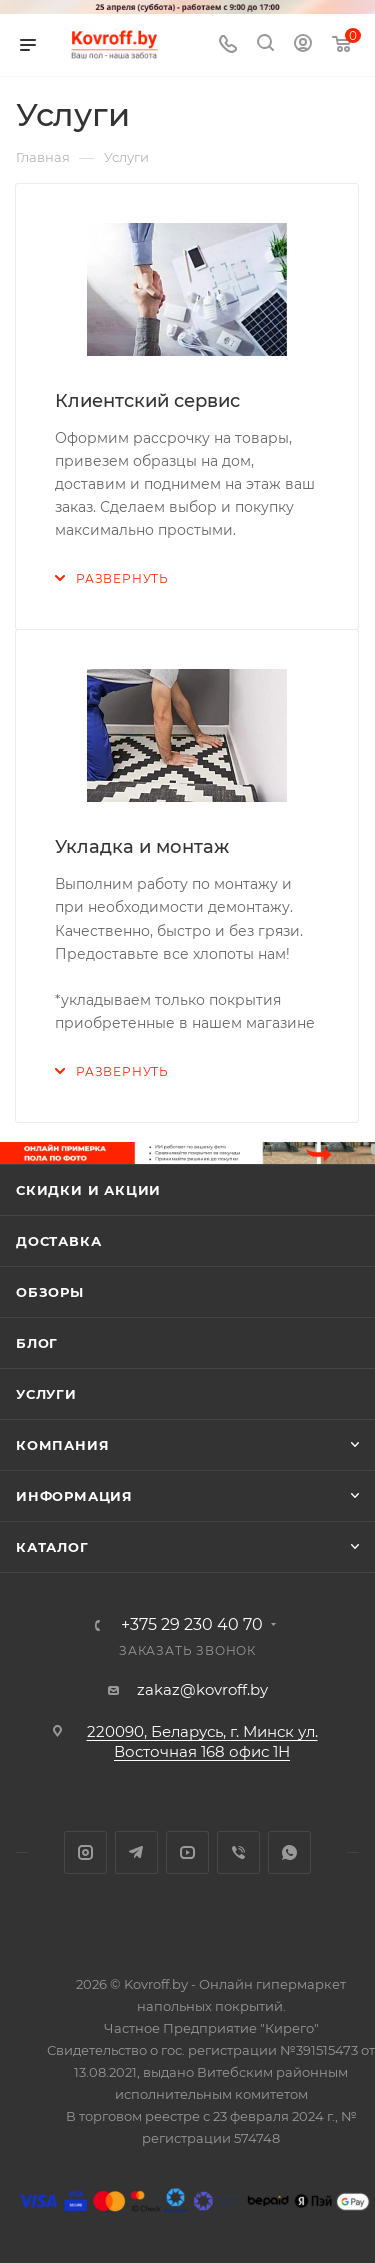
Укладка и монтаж (142, 847)
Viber (238, 1852)
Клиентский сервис (147, 401)
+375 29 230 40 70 (192, 1625)
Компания (62, 1445)
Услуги (46, 1394)
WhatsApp (289, 1852)
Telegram (136, 1852)
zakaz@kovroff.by (202, 1689)
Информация (74, 1496)
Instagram (85, 1852)
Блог (37, 1343)
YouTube (187, 1852)
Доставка (58, 1241)
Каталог (52, 1547)
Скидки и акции (88, 1190)
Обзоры (50, 1292)
